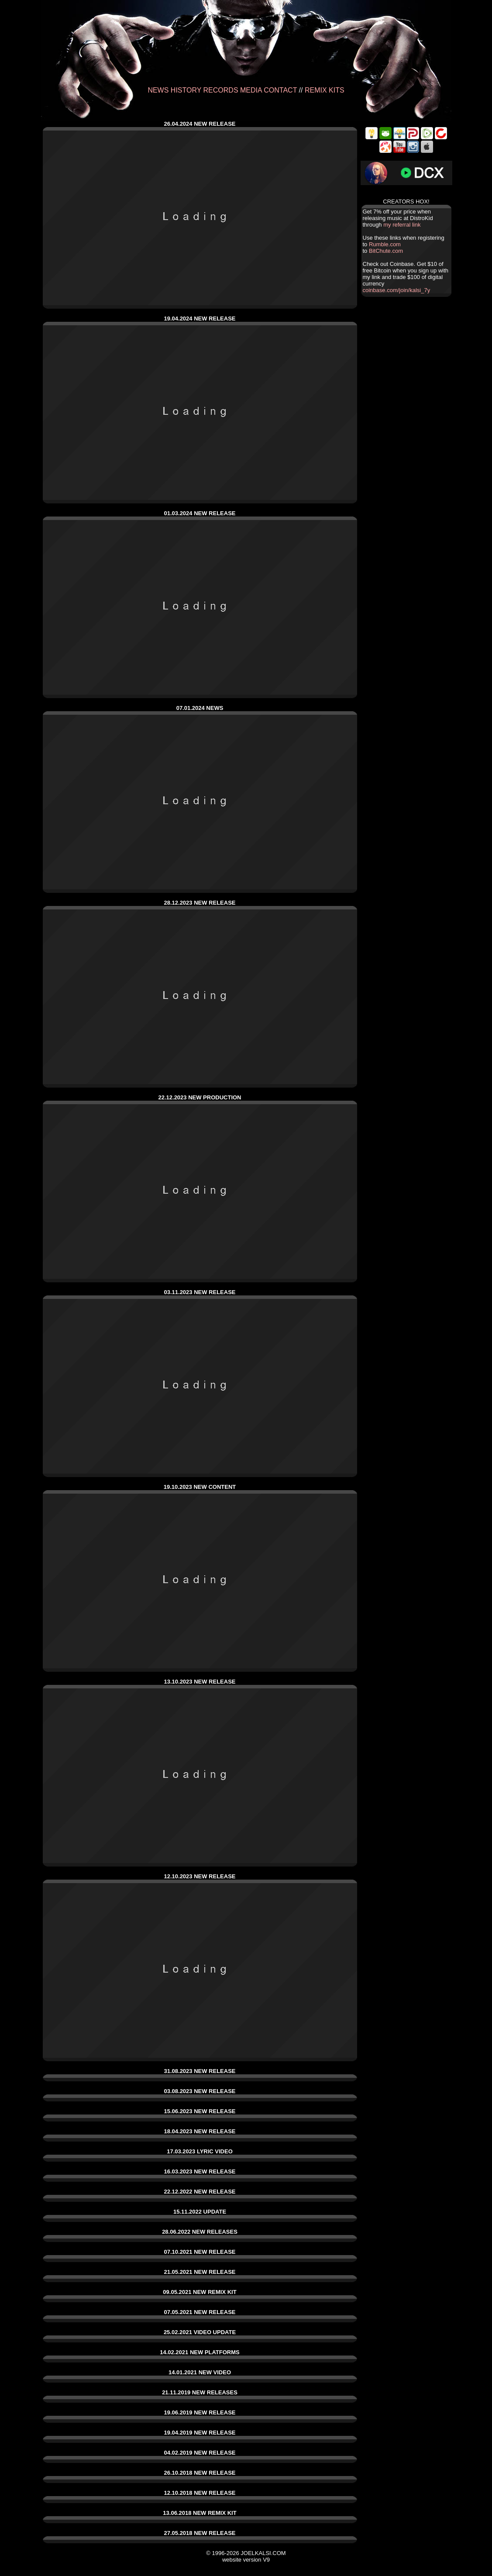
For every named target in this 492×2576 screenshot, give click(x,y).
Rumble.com (385, 244)
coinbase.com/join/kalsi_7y (396, 290)
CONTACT (280, 90)
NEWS (158, 90)
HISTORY (186, 90)
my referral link (401, 224)
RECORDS (220, 90)
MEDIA (251, 90)
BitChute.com (386, 251)
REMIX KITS (324, 90)
